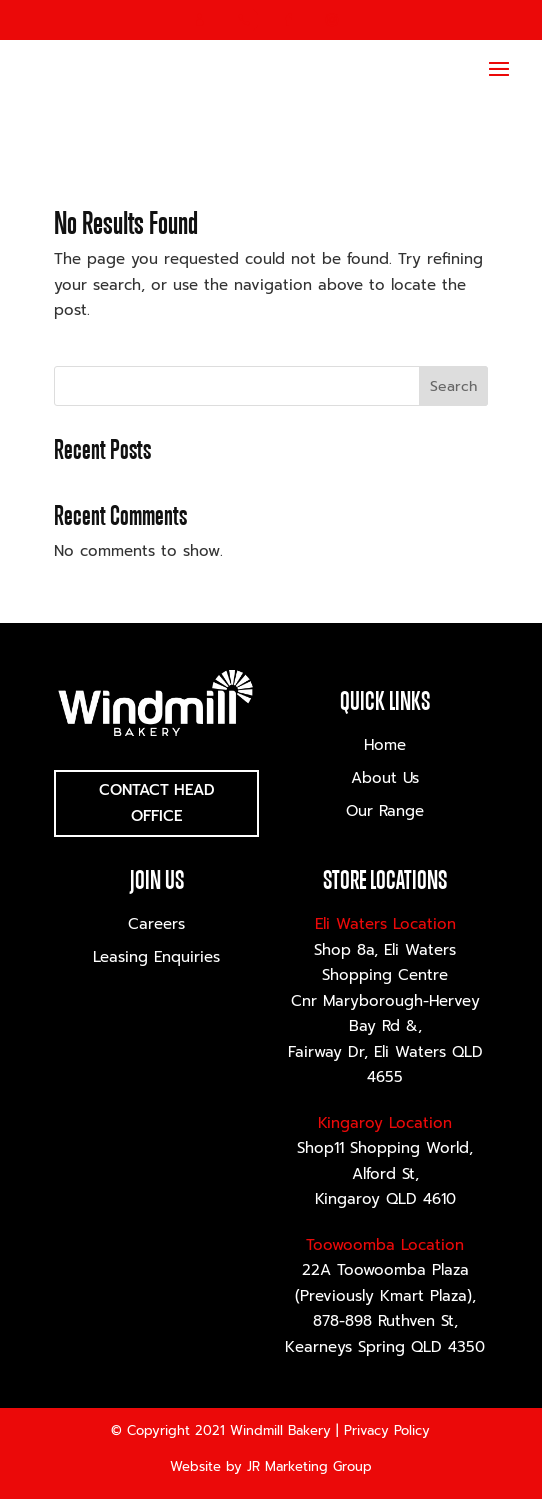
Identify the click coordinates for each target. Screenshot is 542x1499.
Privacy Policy (387, 1430)
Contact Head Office (157, 803)
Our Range (385, 811)
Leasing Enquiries (156, 957)
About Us (385, 778)
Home (385, 745)
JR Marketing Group (309, 1466)
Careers (156, 924)
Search (453, 386)
